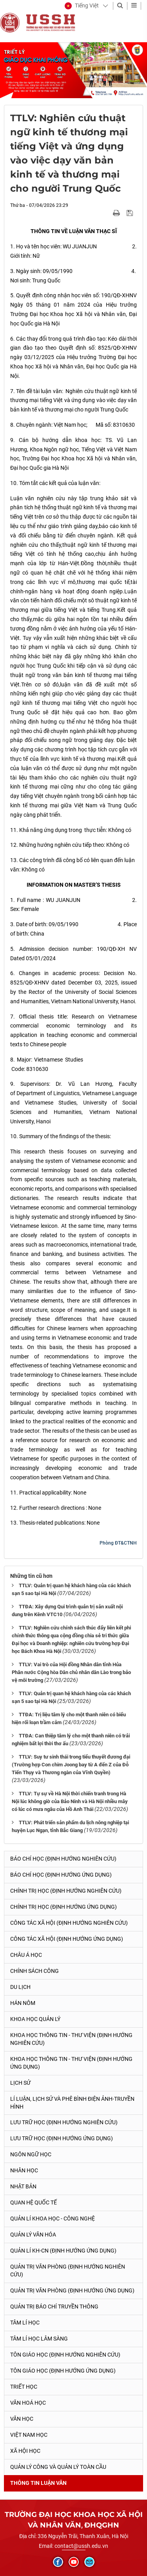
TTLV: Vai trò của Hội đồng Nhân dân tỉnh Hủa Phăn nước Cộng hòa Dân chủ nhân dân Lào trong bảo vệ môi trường (71, 1672)
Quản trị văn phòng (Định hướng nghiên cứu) (67, 2270)
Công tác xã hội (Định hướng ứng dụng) (66, 1939)
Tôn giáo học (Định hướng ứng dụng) (63, 2371)
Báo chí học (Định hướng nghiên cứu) (63, 1859)
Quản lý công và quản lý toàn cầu (58, 2467)
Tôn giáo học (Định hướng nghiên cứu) (65, 2354)
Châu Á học (26, 1955)
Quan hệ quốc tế (33, 2202)
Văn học (21, 2419)
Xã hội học (25, 2451)
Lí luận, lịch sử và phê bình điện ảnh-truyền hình (72, 2103)
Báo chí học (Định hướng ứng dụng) (61, 1875)
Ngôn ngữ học (30, 2154)
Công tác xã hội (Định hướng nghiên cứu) (69, 1923)
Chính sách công (34, 1971)
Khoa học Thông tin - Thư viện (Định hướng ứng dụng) (71, 2063)
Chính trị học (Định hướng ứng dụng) (63, 1907)
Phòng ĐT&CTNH (118, 1543)
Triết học (23, 2387)
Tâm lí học (25, 2322)
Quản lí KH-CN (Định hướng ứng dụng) (63, 2250)
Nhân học (24, 2170)
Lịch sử (20, 2083)
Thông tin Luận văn (38, 2483)
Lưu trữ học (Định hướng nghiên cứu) (64, 2122)
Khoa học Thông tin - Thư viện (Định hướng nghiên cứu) (71, 2039)
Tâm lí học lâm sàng (39, 2338)
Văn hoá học (28, 2403)
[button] (82, 6)
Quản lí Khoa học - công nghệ (52, 2218)
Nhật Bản (23, 2186)
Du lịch (20, 1987)
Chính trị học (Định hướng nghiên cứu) (66, 1891)
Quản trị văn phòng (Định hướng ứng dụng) (72, 2290)
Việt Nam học (28, 2435)
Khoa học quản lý (35, 2019)
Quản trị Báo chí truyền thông (54, 2306)
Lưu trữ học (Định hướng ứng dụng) (61, 2138)
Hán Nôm (22, 2003)
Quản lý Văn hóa (33, 2234)
